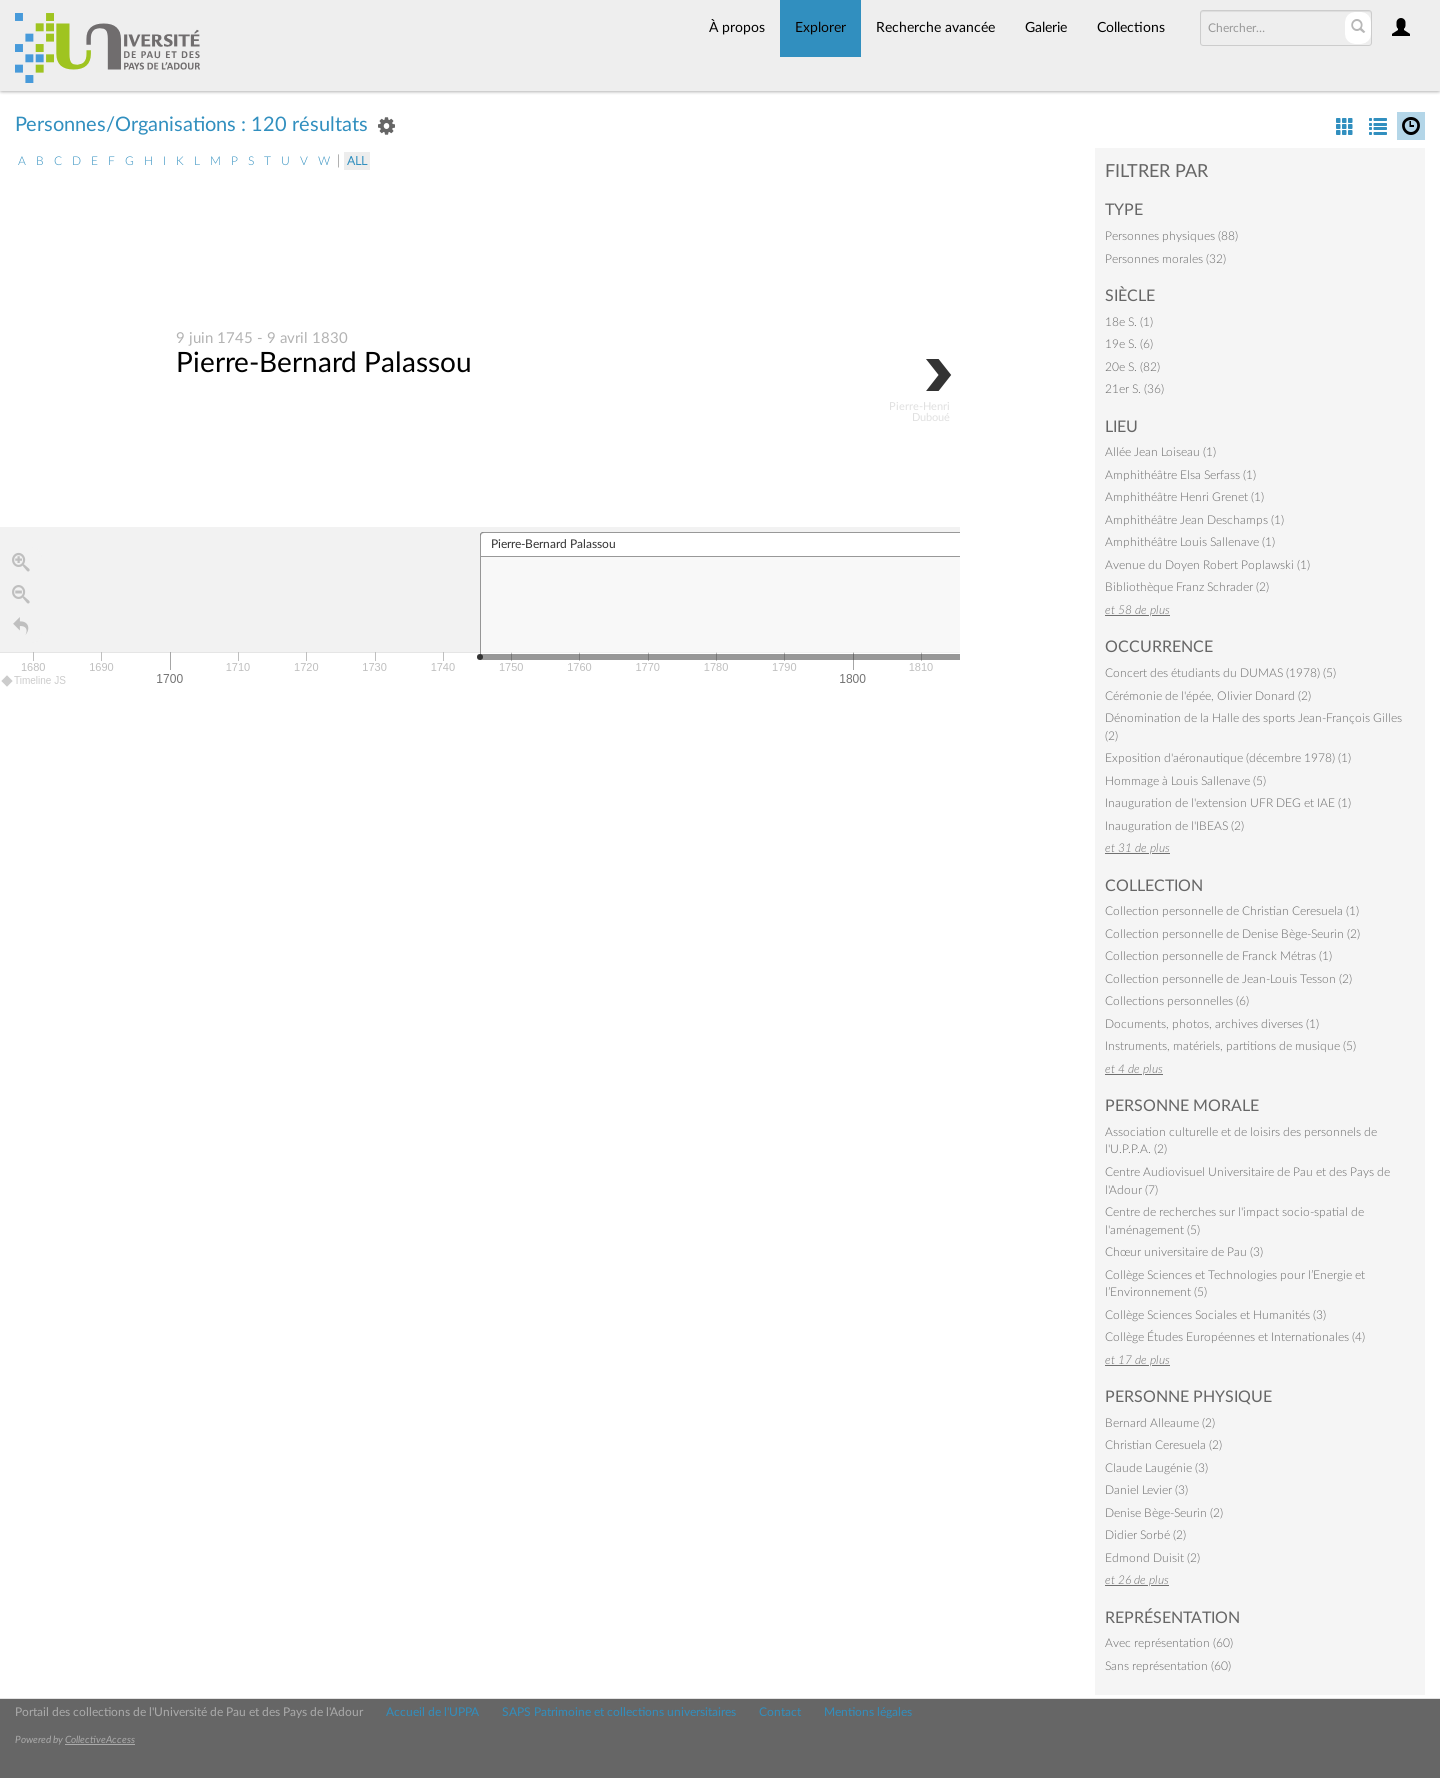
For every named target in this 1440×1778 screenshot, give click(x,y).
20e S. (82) (1132, 367)
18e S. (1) (1129, 322)
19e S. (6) (1129, 344)
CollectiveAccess (100, 1740)
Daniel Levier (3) (1146, 1490)
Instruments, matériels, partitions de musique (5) (1230, 1046)
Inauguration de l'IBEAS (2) (1174, 826)
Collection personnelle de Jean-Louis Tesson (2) (1228, 979)
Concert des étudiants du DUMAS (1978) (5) (1220, 673)
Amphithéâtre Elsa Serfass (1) (1180, 475)
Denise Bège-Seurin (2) (1164, 1513)
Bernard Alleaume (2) (1160, 1423)
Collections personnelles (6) (1177, 1001)
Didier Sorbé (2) (1145, 1535)
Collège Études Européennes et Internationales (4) (1235, 1337)
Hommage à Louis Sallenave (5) (1185, 781)
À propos (737, 28)
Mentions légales (868, 1712)
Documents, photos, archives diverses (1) (1212, 1024)
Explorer (820, 28)
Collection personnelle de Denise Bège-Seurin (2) (1232, 934)
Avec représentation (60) (1169, 1643)
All (357, 161)
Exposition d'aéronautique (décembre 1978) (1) (1228, 758)
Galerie (1046, 28)
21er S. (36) (1134, 389)
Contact (780, 1712)
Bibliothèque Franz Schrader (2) (1187, 587)
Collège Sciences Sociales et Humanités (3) (1215, 1315)
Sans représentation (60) (1168, 1666)
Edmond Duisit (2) (1152, 1558)
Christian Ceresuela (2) (1163, 1445)
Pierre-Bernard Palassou (324, 364)
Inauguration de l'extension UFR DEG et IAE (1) (1228, 803)
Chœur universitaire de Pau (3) (1184, 1252)
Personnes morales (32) (1165, 259)
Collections (1131, 28)
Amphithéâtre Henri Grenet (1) (1184, 497)
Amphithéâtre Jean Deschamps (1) (1194, 520)
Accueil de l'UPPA (432, 1712)
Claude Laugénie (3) (1156, 1468)
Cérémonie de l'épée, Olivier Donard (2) (1208, 696)
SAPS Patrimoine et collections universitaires (619, 1712)
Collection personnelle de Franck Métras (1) (1218, 956)
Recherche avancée (935, 28)
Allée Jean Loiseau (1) (1160, 452)
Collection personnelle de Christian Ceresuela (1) (1232, 911)
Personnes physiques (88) (1171, 236)
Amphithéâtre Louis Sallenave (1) (1190, 542)
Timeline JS (34, 681)
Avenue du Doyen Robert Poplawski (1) (1207, 565)
